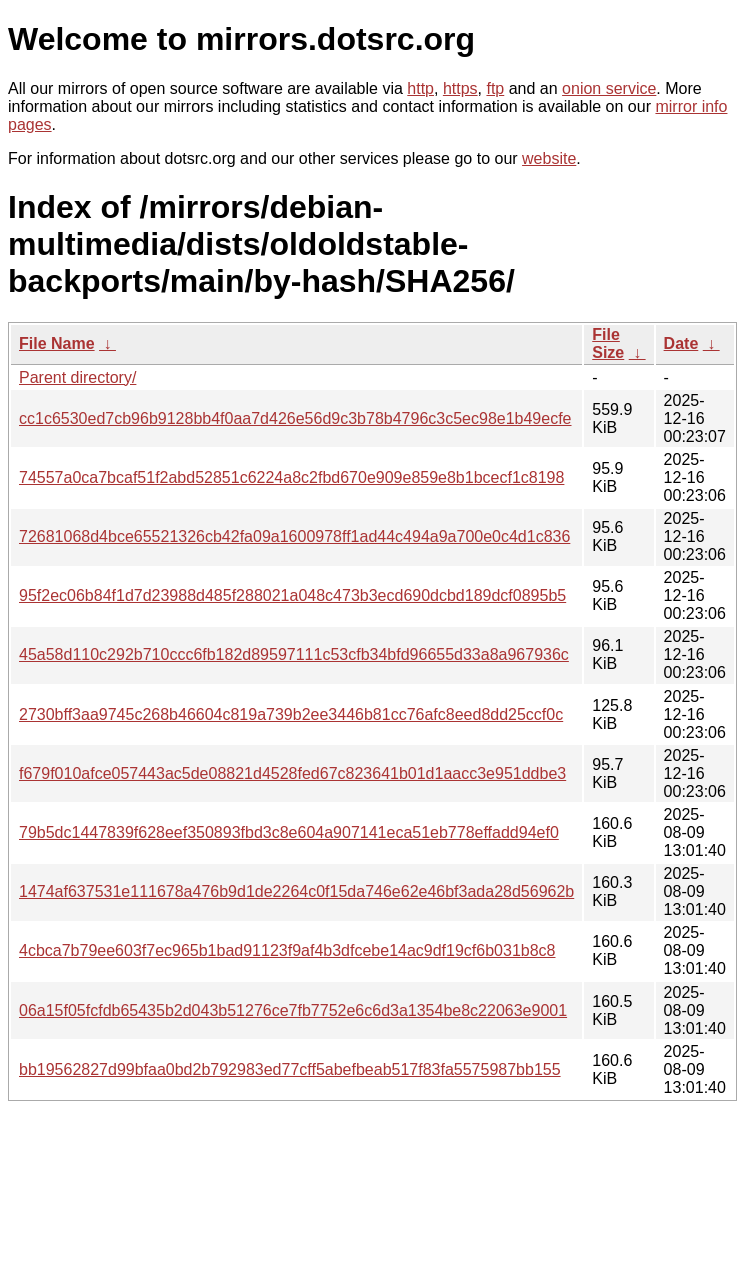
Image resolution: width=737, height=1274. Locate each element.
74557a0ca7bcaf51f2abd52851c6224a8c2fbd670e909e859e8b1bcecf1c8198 (291, 477)
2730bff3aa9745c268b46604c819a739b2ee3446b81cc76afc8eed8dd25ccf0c (291, 714)
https (460, 88)
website (549, 158)
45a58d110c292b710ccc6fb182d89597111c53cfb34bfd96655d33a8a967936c (294, 654)
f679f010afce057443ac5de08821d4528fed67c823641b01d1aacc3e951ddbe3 (292, 773)
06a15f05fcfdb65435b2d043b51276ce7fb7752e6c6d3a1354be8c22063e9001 (293, 1010)
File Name (57, 343)
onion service (609, 88)
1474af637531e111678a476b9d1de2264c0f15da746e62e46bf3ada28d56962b (296, 891)
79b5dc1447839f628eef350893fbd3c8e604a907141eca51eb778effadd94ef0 (289, 832)
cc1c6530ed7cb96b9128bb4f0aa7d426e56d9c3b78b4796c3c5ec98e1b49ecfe (295, 418)
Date (681, 343)
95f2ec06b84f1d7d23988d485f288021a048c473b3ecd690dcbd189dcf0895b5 (292, 595)
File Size (608, 343)
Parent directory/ (77, 377)
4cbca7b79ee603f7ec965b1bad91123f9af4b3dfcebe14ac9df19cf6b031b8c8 (287, 950)
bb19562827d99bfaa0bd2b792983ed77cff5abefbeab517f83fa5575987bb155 (290, 1069)
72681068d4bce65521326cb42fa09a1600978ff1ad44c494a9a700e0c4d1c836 (294, 536)
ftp (495, 88)
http (420, 88)
